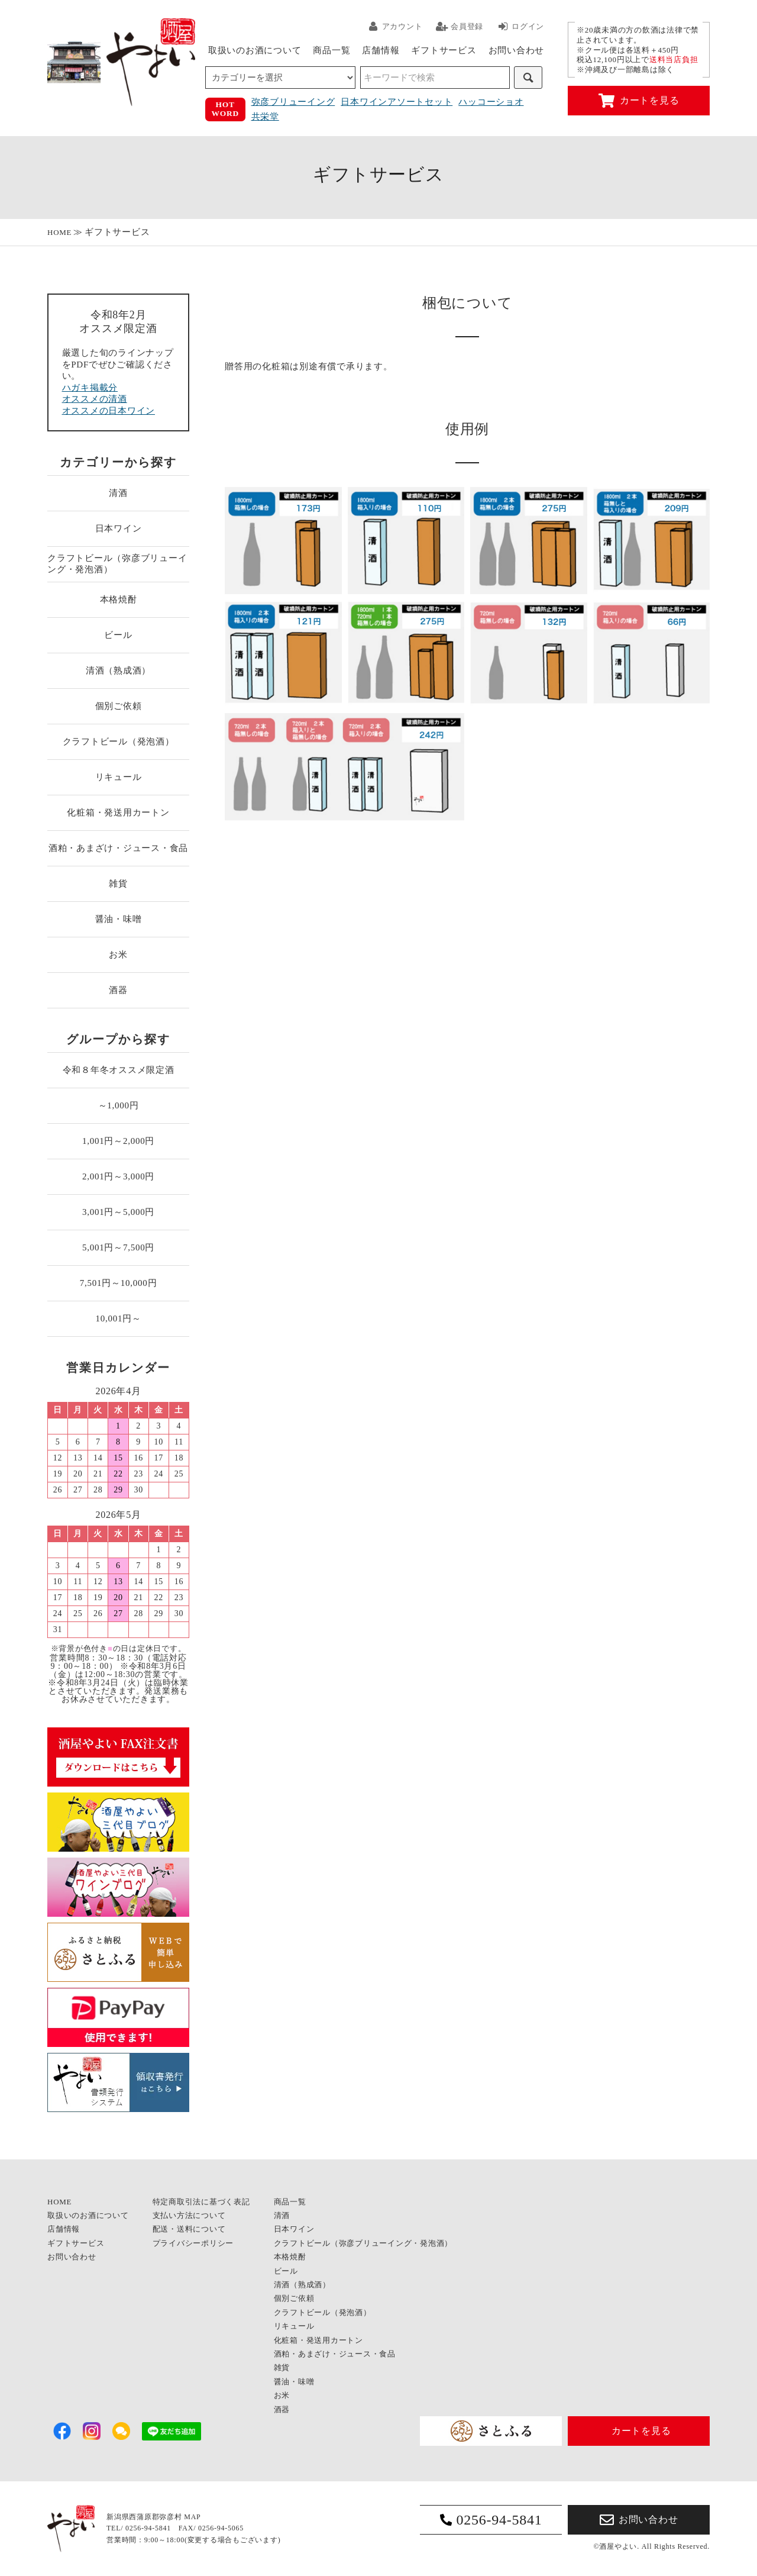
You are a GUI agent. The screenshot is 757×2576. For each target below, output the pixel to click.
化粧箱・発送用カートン (118, 812)
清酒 (118, 493)
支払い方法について (189, 2215)
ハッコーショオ (490, 102)
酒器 (118, 990)
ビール (118, 635)
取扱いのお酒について (255, 50)
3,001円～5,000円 (118, 1212)
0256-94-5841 (491, 2519)
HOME (59, 232)
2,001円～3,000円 (118, 1176)
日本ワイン (118, 528)
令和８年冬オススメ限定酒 (118, 1070)
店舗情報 (380, 50)
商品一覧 (331, 50)
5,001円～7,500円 (118, 1247)
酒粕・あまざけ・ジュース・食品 (118, 848)
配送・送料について (189, 2228)
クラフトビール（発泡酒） (118, 741)
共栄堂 (265, 116)
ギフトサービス (443, 50)
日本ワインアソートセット (396, 102)
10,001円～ (118, 1318)
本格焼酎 (118, 599)
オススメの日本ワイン (109, 410)
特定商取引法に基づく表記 (201, 2201)
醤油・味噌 (118, 919)
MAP (192, 2517)
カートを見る (639, 101)
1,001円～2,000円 (118, 1141)
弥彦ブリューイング (293, 102)
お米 (118, 954)
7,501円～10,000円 (118, 1283)
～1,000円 (118, 1105)
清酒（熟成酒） (118, 670)
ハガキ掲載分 (90, 387)
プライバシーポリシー (193, 2243)
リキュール (118, 777)
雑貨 (118, 883)
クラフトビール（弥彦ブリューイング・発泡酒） (117, 564)
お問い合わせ (517, 50)
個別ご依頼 (118, 706)
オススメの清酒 (94, 399)
